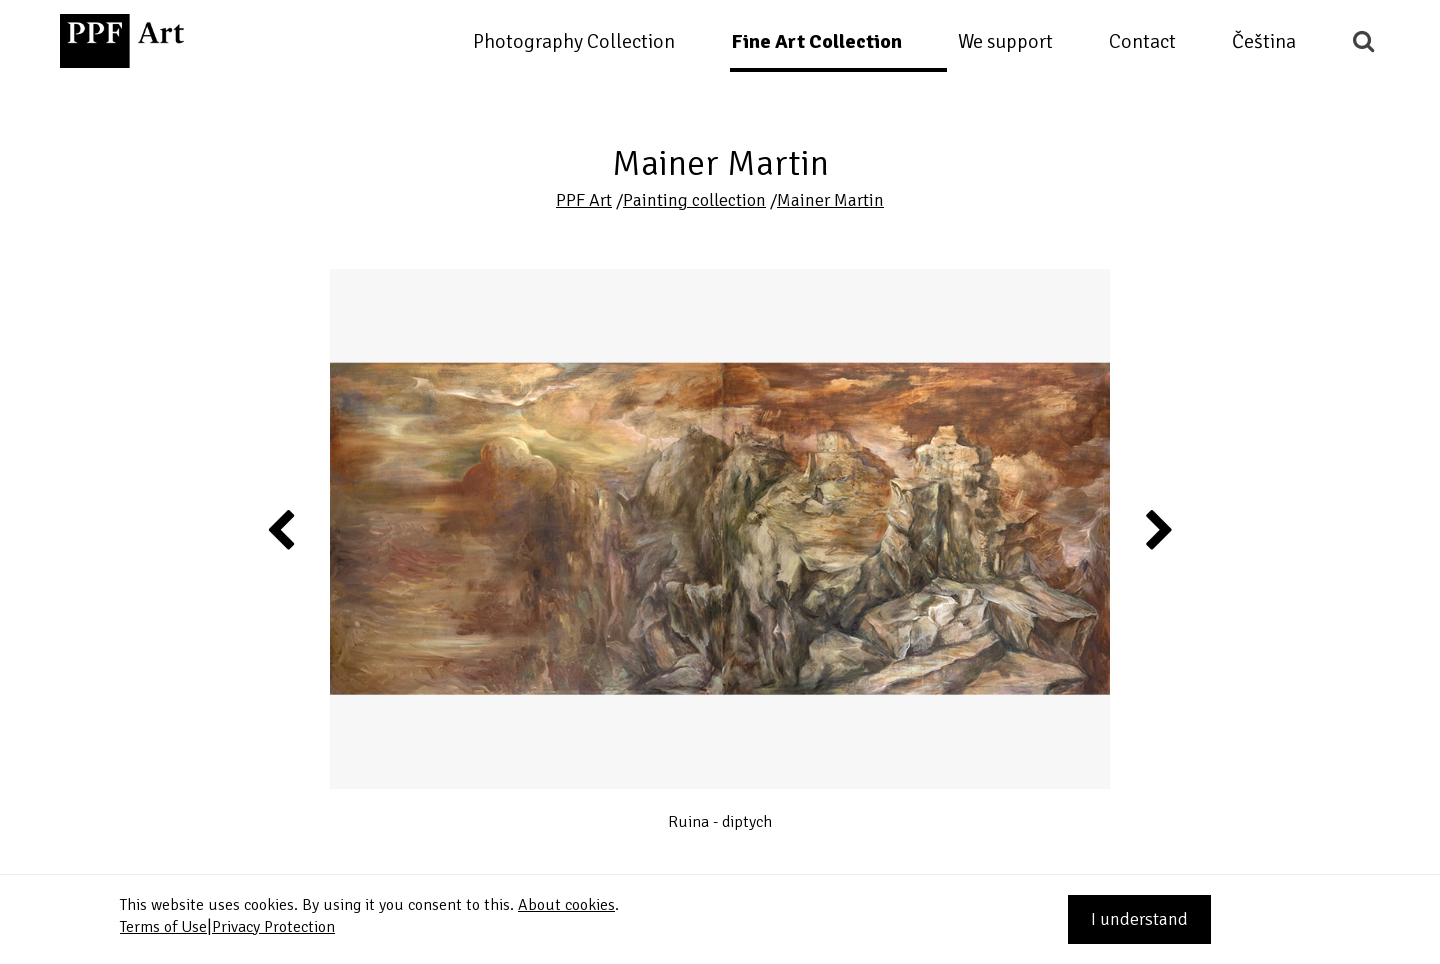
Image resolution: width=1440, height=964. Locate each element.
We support (1005, 41)
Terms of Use (163, 927)
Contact (1142, 41)
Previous (282, 529)
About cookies (566, 905)
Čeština (1264, 41)
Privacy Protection (273, 927)
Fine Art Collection (816, 41)
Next (1157, 529)
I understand (1139, 919)
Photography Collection (574, 41)
